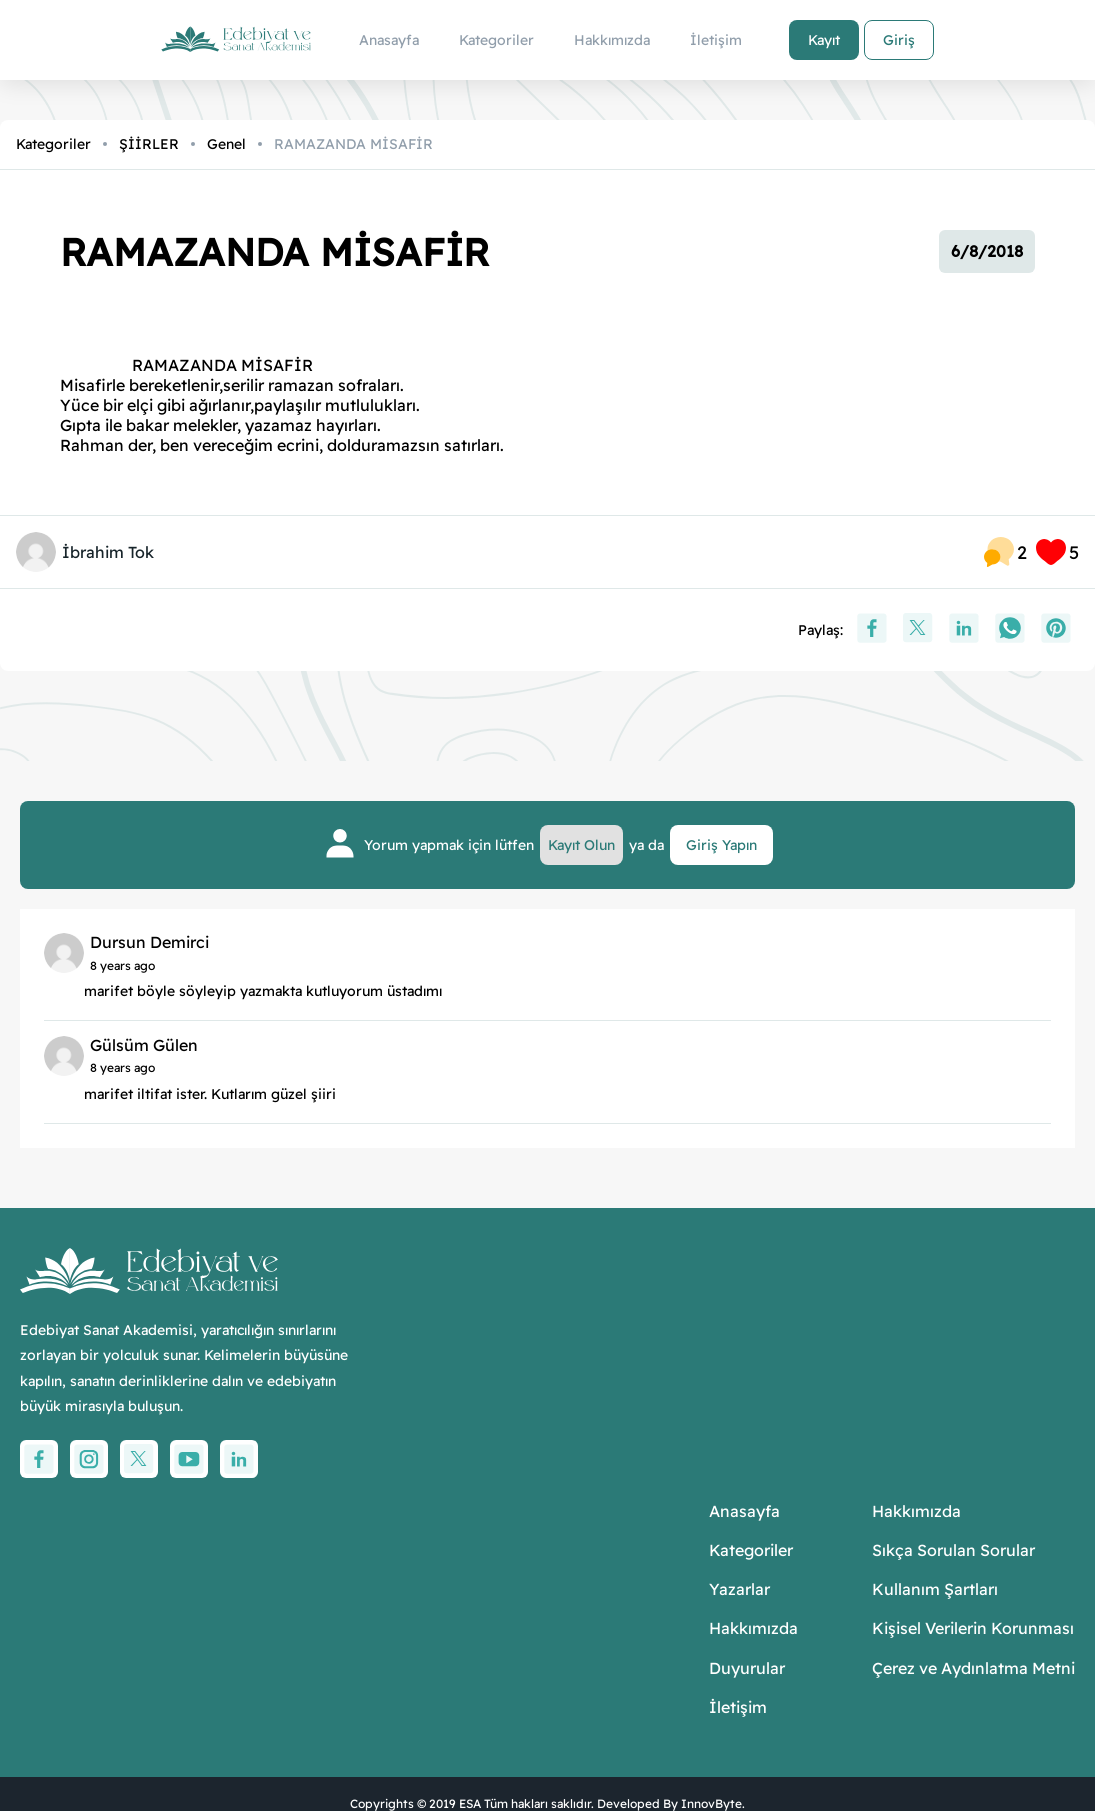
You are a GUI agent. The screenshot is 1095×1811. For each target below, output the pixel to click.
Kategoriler (53, 144)
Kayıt (824, 40)
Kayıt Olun (581, 845)
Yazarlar (739, 1589)
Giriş (899, 40)
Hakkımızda (753, 1628)
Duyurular (747, 1668)
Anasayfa (744, 1511)
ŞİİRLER (149, 144)
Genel (226, 144)
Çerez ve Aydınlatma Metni (973, 1668)
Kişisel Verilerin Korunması (973, 1628)
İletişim (738, 1707)
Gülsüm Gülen (144, 1045)
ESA (470, 1803)
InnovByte (711, 1803)
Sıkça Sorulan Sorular (953, 1550)
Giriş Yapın (721, 845)
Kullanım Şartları (935, 1589)
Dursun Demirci (149, 942)
